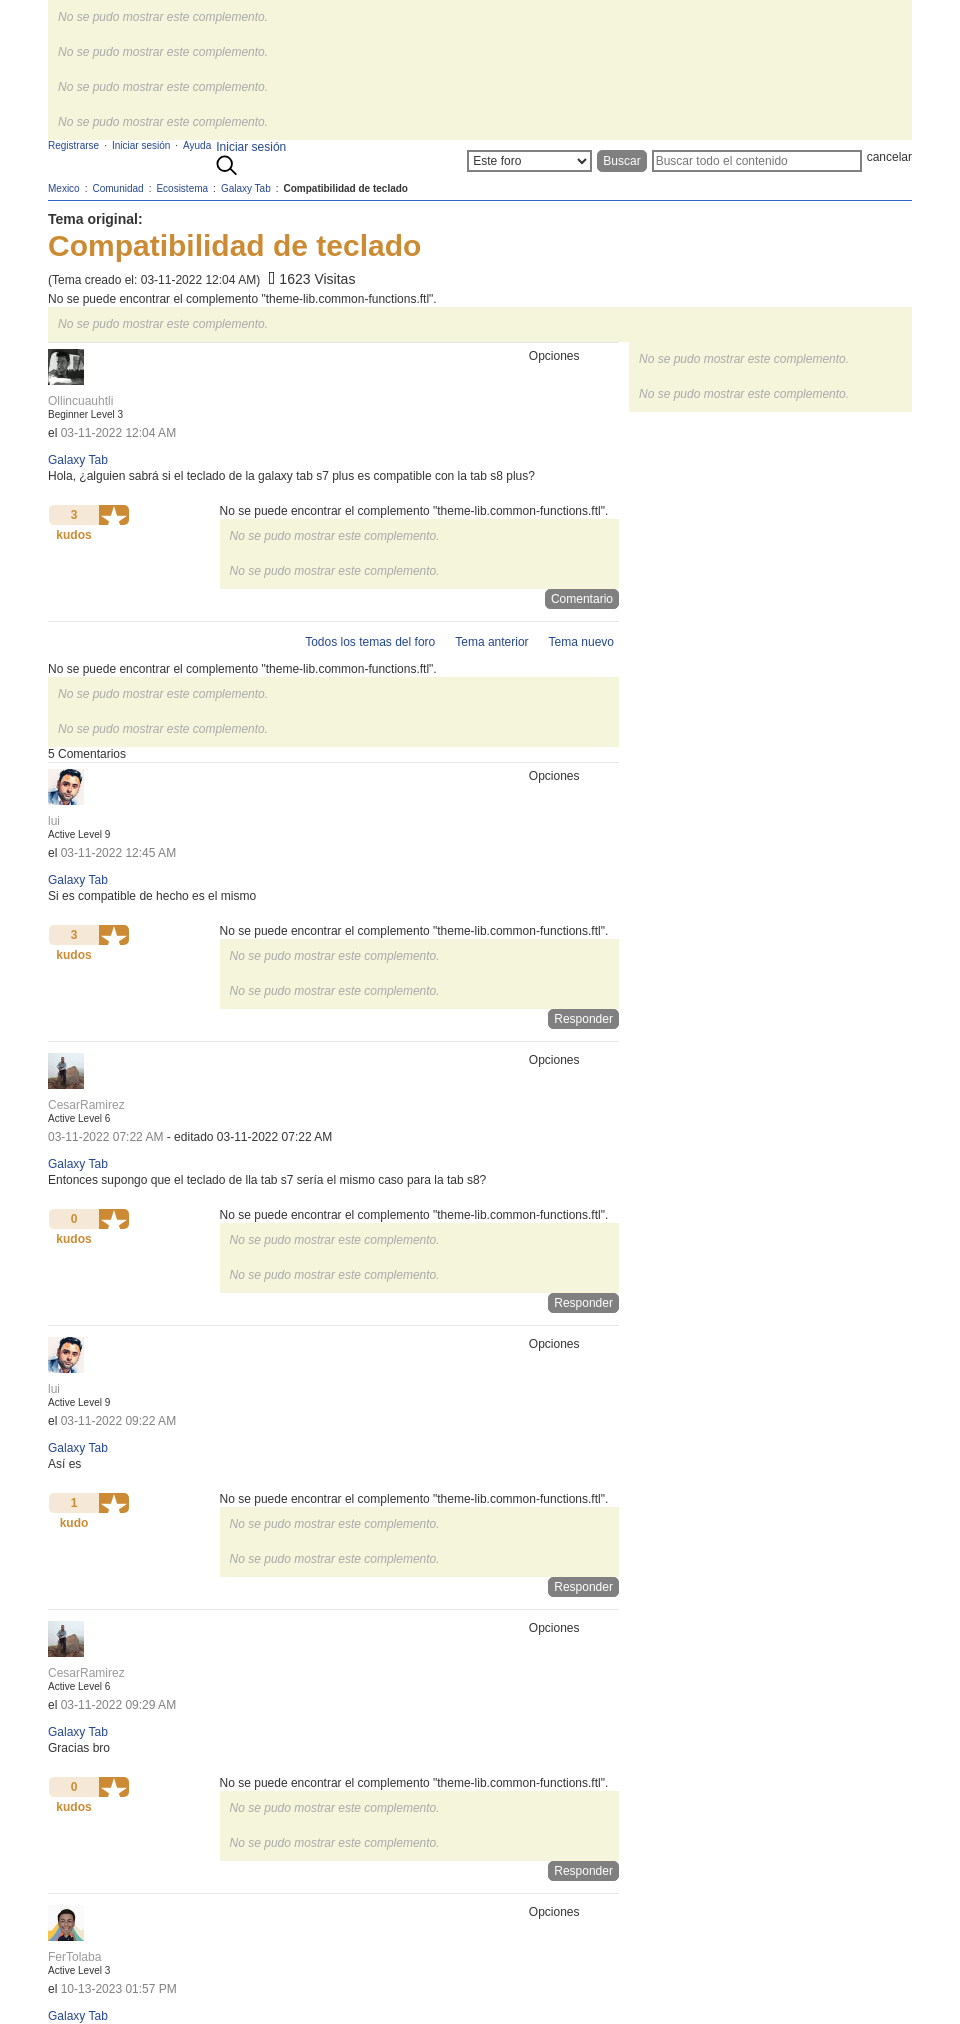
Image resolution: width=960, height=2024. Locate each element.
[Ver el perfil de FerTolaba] (74, 1957)
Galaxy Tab (78, 460)
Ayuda (197, 145)
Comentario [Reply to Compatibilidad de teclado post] (582, 599)
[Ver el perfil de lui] (54, 821)
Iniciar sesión (251, 147)
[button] (114, 515)
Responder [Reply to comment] (583, 1019)
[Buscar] (757, 161)
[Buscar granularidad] (529, 161)
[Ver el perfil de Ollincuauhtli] (80, 401)
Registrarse (73, 145)
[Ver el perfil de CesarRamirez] (86, 1105)
